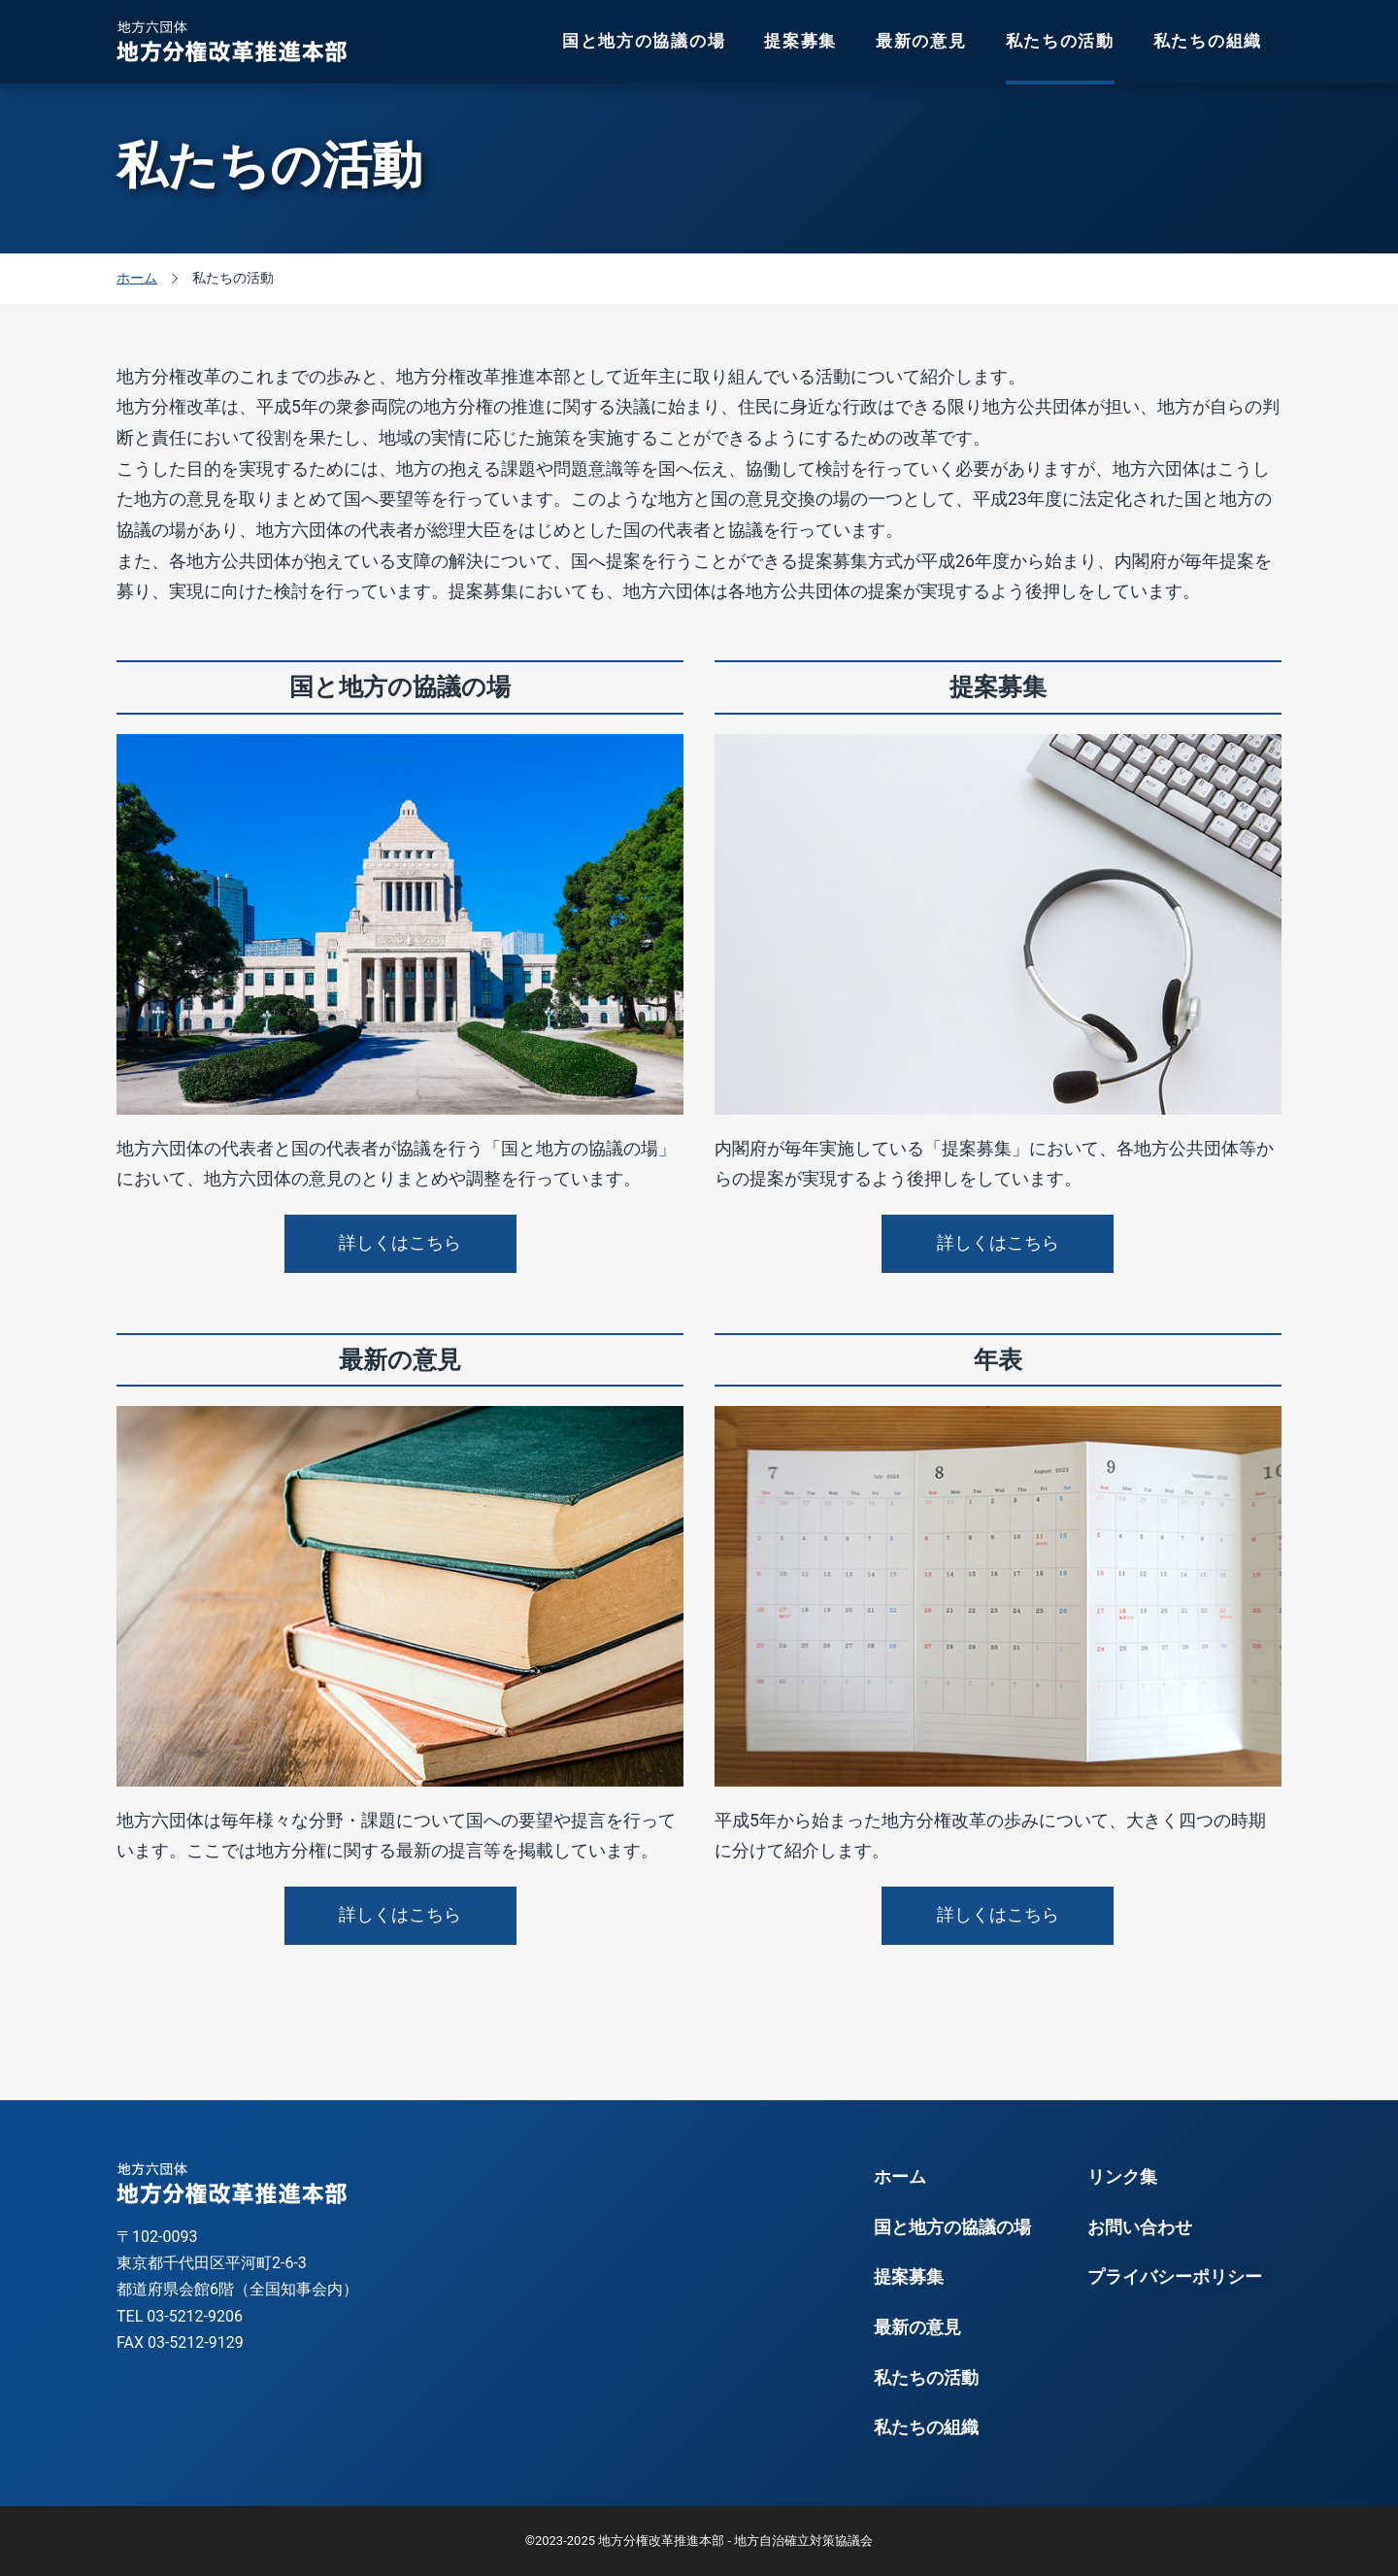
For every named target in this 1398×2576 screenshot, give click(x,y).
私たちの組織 (1207, 40)
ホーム (900, 2177)
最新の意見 (921, 40)
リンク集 (1122, 2177)
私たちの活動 (1060, 40)
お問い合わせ (1139, 2227)
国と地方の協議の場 (643, 40)
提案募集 (800, 40)
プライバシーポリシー (1174, 2277)
